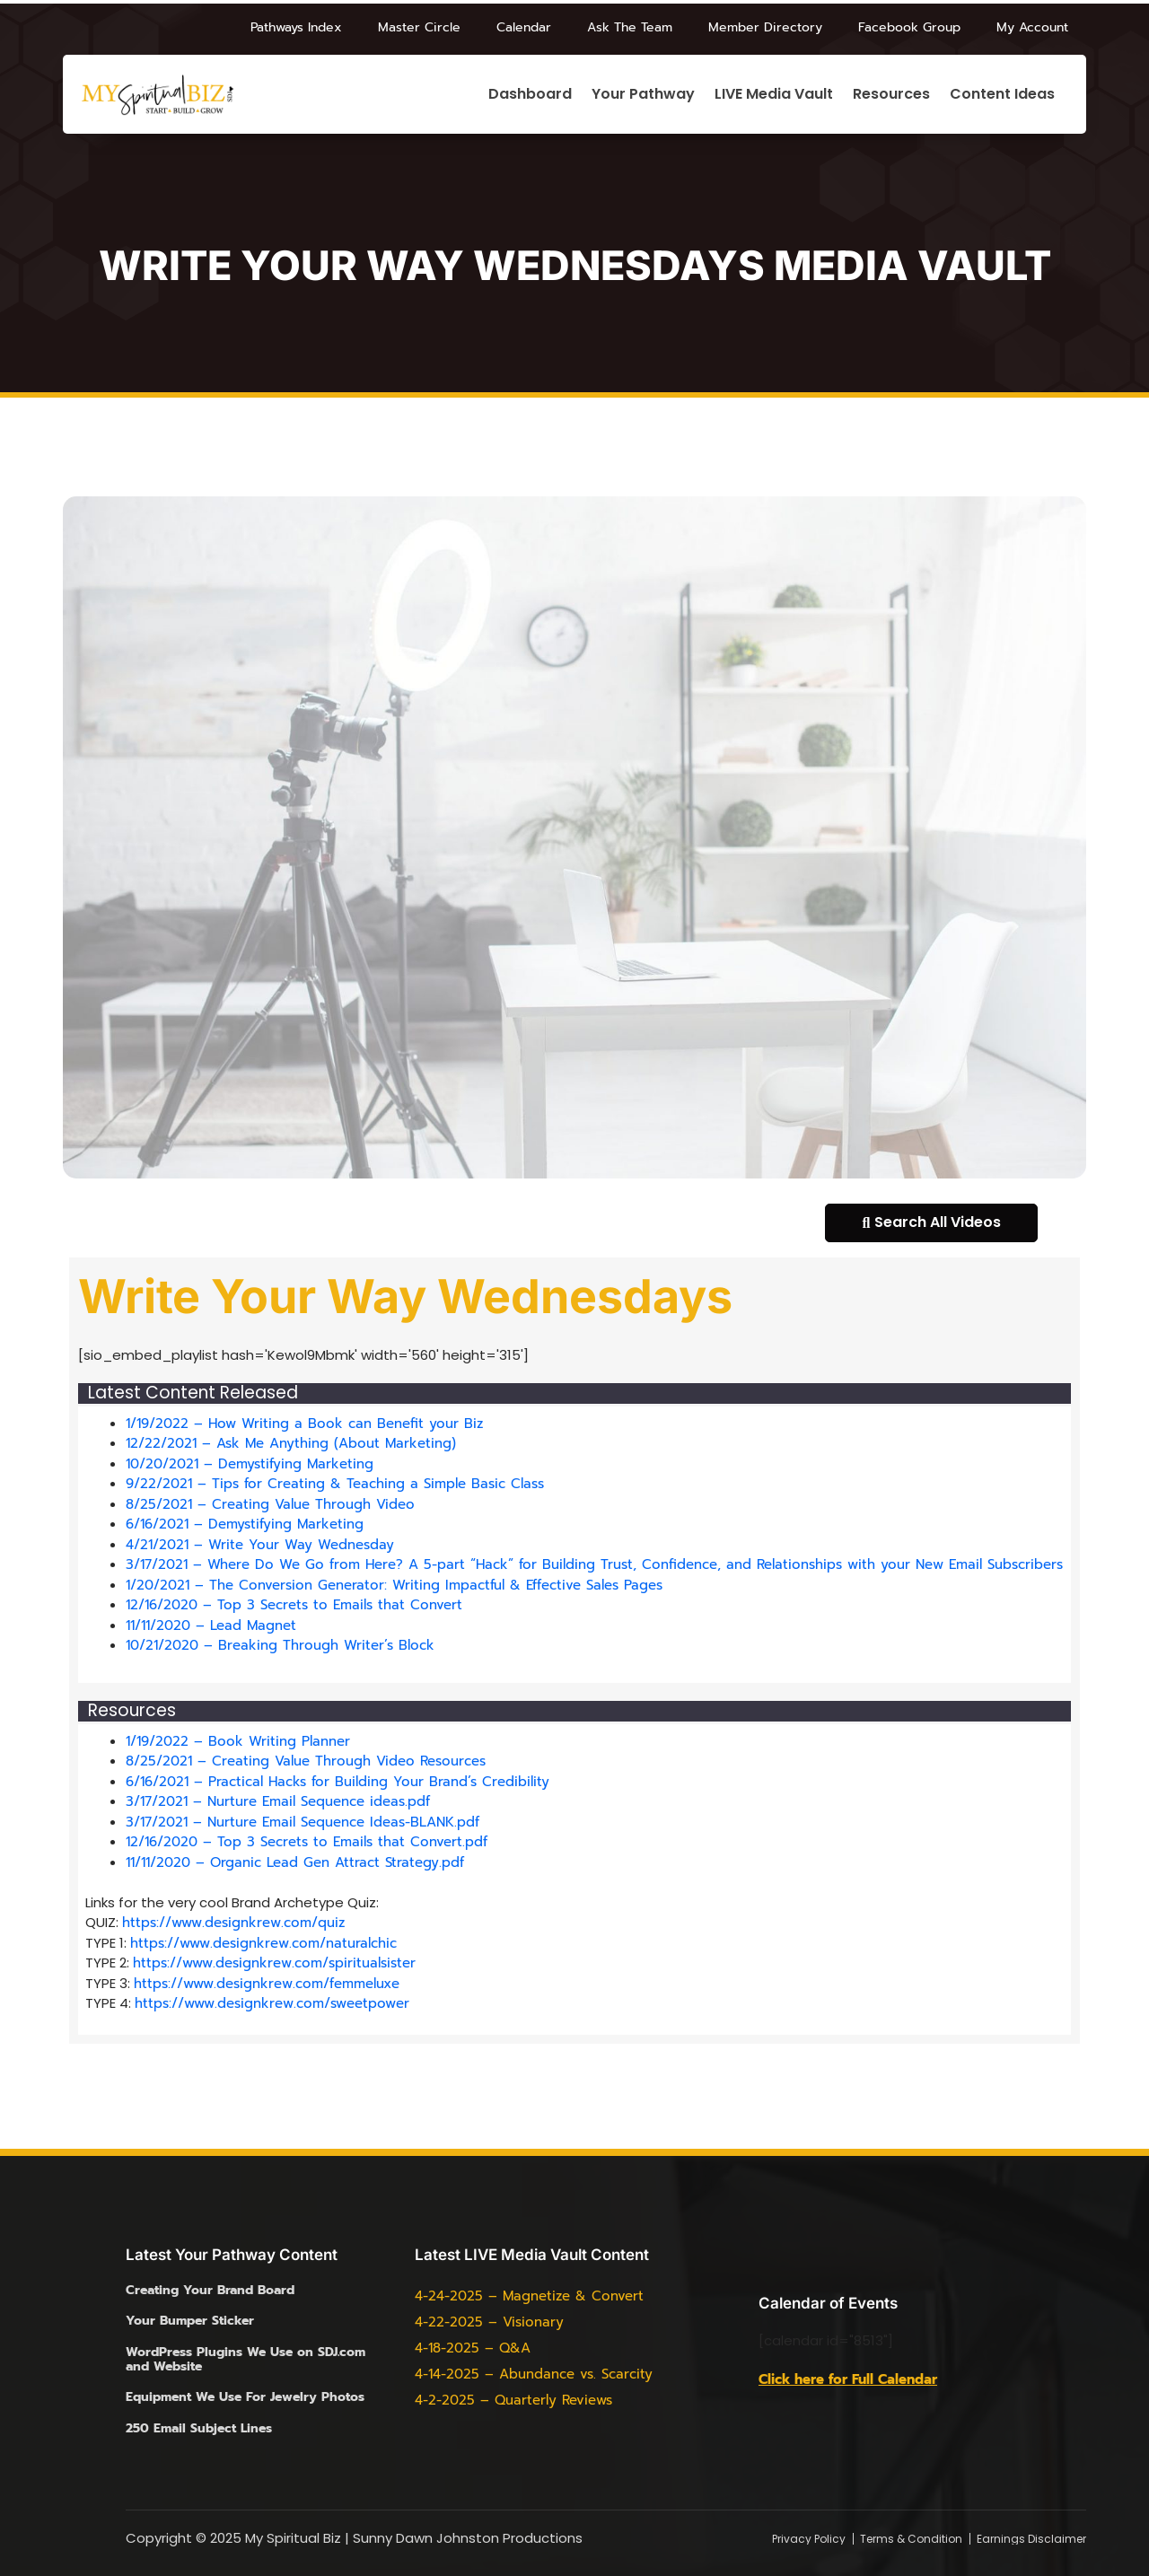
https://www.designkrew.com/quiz (233, 1922)
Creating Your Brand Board (210, 2290)
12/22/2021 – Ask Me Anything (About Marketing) (291, 1443)
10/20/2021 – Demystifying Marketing (249, 1464)
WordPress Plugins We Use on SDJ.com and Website (245, 2359)
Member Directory (765, 27)
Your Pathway (643, 94)
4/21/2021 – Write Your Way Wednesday (260, 1545)
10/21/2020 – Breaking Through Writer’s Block (280, 1645)
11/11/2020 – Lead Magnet (211, 1625)
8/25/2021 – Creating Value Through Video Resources (306, 1761)
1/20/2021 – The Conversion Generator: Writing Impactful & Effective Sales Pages (394, 1585)
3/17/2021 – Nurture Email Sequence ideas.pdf (278, 1801)
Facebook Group (909, 27)
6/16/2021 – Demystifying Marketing (245, 1524)
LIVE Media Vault (774, 94)
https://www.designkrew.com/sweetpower (272, 2003)
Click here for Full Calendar (848, 2379)
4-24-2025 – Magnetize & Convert (529, 2296)
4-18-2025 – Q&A (473, 2348)
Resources (891, 94)
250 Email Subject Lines (199, 2428)
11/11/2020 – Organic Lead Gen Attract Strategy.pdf (295, 1862)
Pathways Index (296, 27)
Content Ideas (1002, 94)
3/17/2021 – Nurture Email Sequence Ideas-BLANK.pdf (302, 1822)
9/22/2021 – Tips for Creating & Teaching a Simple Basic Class (335, 1484)
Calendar (523, 27)
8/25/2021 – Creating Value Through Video (270, 1504)
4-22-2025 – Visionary (489, 2322)
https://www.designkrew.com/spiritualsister (274, 1963)
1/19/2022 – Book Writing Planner (238, 1741)
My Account (1032, 27)
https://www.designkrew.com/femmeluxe (266, 1983)
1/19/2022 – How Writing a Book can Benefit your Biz (304, 1423)
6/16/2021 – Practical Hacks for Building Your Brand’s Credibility (337, 1782)
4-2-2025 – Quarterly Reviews (513, 2400)
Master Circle (419, 27)
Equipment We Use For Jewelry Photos (245, 2397)
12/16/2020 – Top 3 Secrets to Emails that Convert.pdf (306, 1842)
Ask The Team (629, 27)
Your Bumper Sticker (190, 2320)
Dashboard (530, 94)
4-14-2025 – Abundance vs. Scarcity (534, 2374)
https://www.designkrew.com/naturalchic (263, 1943)
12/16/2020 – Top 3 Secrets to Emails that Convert (294, 1605)
